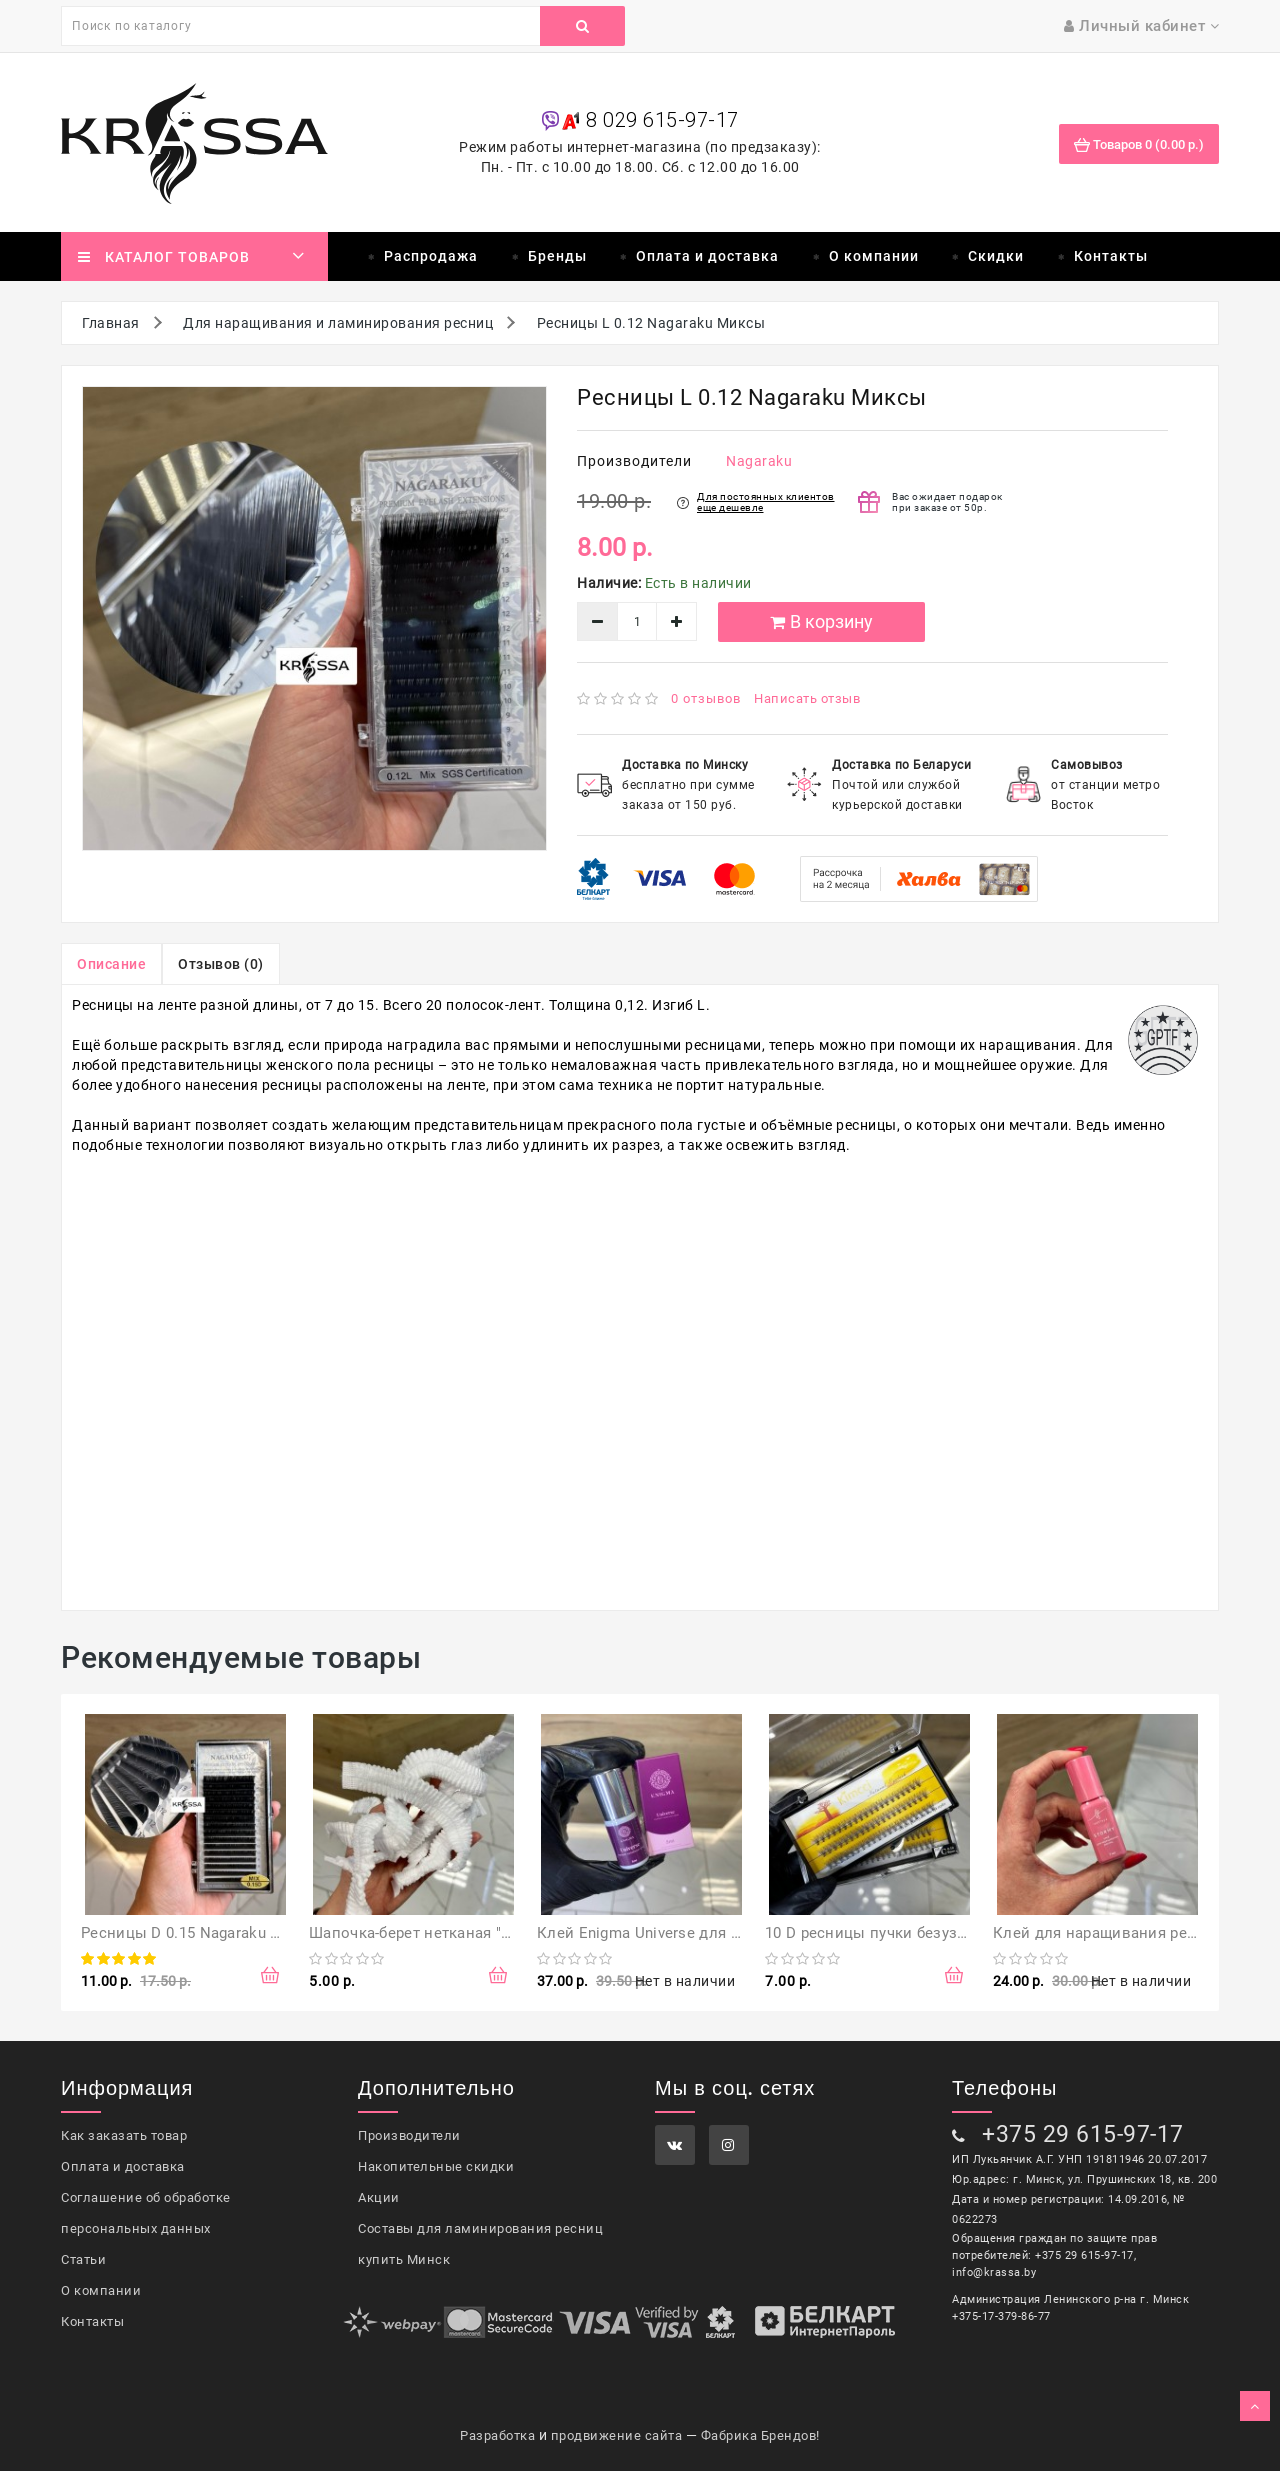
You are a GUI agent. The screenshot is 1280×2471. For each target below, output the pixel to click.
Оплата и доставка (707, 256)
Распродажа (431, 256)
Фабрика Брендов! (760, 2435)
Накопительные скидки (436, 2166)
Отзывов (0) (221, 964)
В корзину (820, 621)
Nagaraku (759, 461)
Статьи (83, 2259)
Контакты (1111, 256)
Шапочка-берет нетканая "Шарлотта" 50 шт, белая (491, 1933)
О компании (874, 256)
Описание (111, 964)
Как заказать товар (124, 2135)
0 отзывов (706, 698)
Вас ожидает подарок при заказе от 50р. (947, 502)
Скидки (996, 256)
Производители (409, 2135)
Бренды (557, 256)
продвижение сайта (617, 2435)
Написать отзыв (807, 698)
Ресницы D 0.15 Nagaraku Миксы (201, 1933)
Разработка (497, 2435)
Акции (379, 2197)
